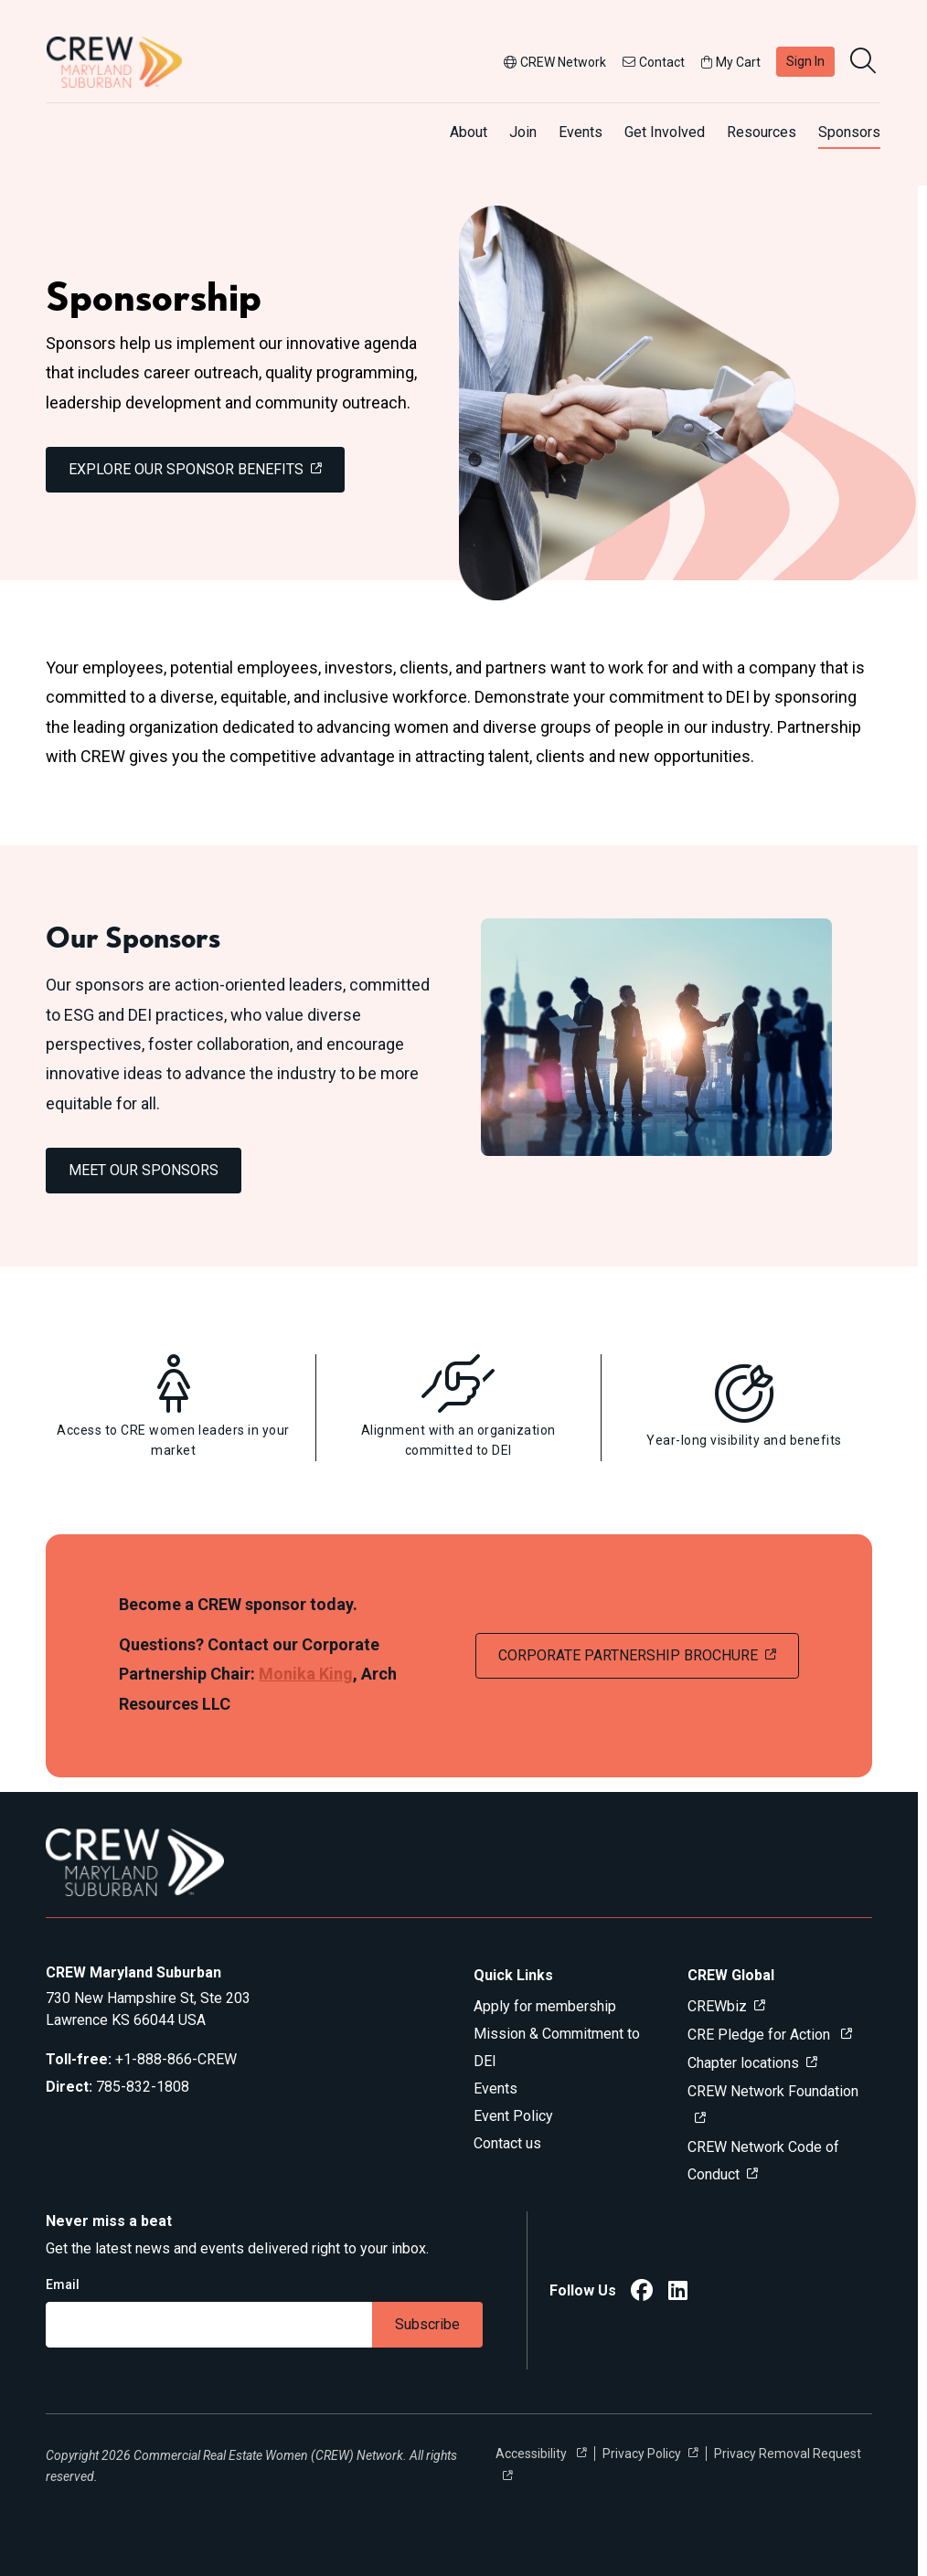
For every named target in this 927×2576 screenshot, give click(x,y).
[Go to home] (114, 62)
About (468, 132)
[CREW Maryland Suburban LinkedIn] (677, 2293)
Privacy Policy (641, 2453)
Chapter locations (743, 2063)
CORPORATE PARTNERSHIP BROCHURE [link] (628, 1655)
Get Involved (664, 132)
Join (523, 132)
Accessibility (532, 2453)
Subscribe (427, 2324)
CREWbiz (717, 2006)
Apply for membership (545, 2006)
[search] (864, 62)
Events (580, 132)
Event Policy (513, 2116)
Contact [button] (654, 62)
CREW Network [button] (555, 62)
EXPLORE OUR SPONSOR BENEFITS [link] (186, 469)
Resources (761, 132)
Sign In (805, 61)
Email (63, 2284)
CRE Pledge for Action (760, 2034)
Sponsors (849, 132)
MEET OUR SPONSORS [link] (143, 1170)
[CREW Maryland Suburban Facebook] (642, 2293)
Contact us (507, 2143)
